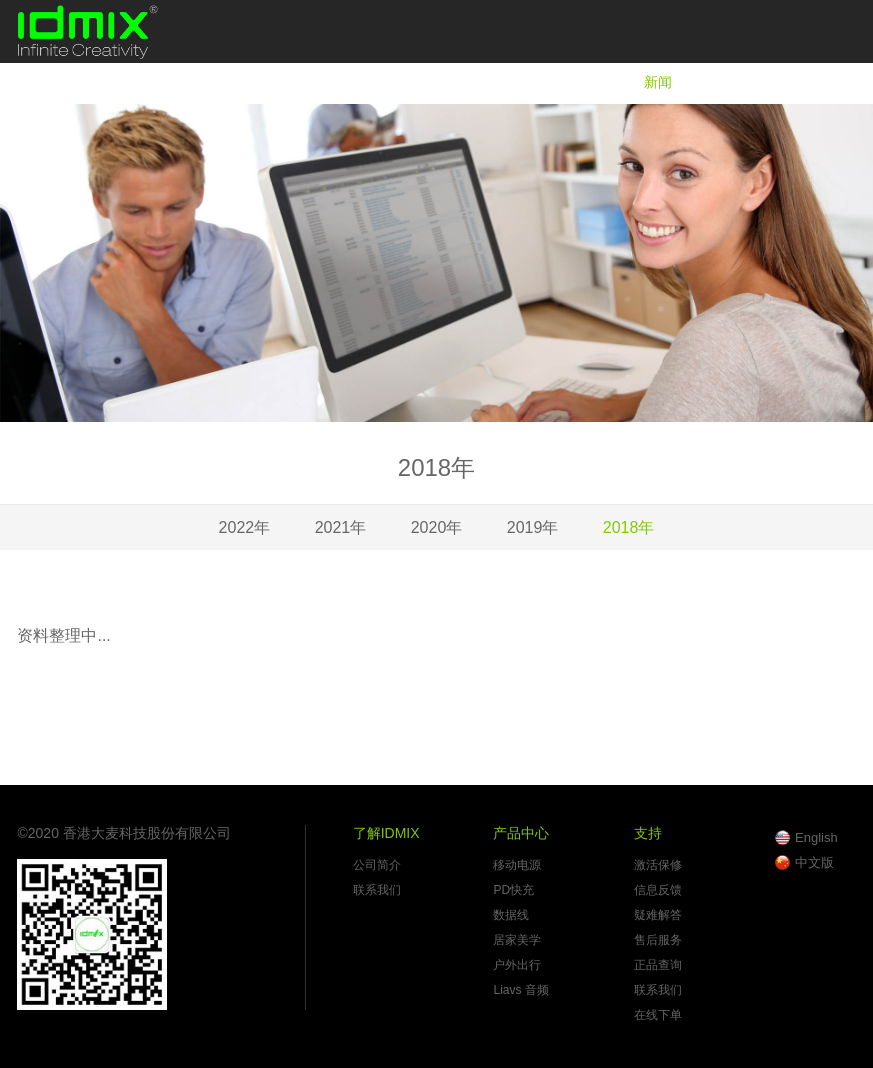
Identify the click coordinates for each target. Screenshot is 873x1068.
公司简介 (377, 865)
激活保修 (658, 865)
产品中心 (566, 82)
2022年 (245, 527)
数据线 (511, 915)
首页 (357, 82)
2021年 (341, 527)
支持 (736, 82)
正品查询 (658, 965)
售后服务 (658, 940)
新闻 (658, 82)
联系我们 (377, 890)
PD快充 (513, 890)
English (816, 837)
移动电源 (517, 865)
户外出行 (517, 965)
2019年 (533, 527)
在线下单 (658, 1015)
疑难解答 (658, 915)
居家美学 (517, 940)
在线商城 (828, 82)
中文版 (814, 862)
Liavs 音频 (520, 990)
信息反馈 (658, 890)
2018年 (629, 527)
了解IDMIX (454, 82)
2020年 (437, 527)
